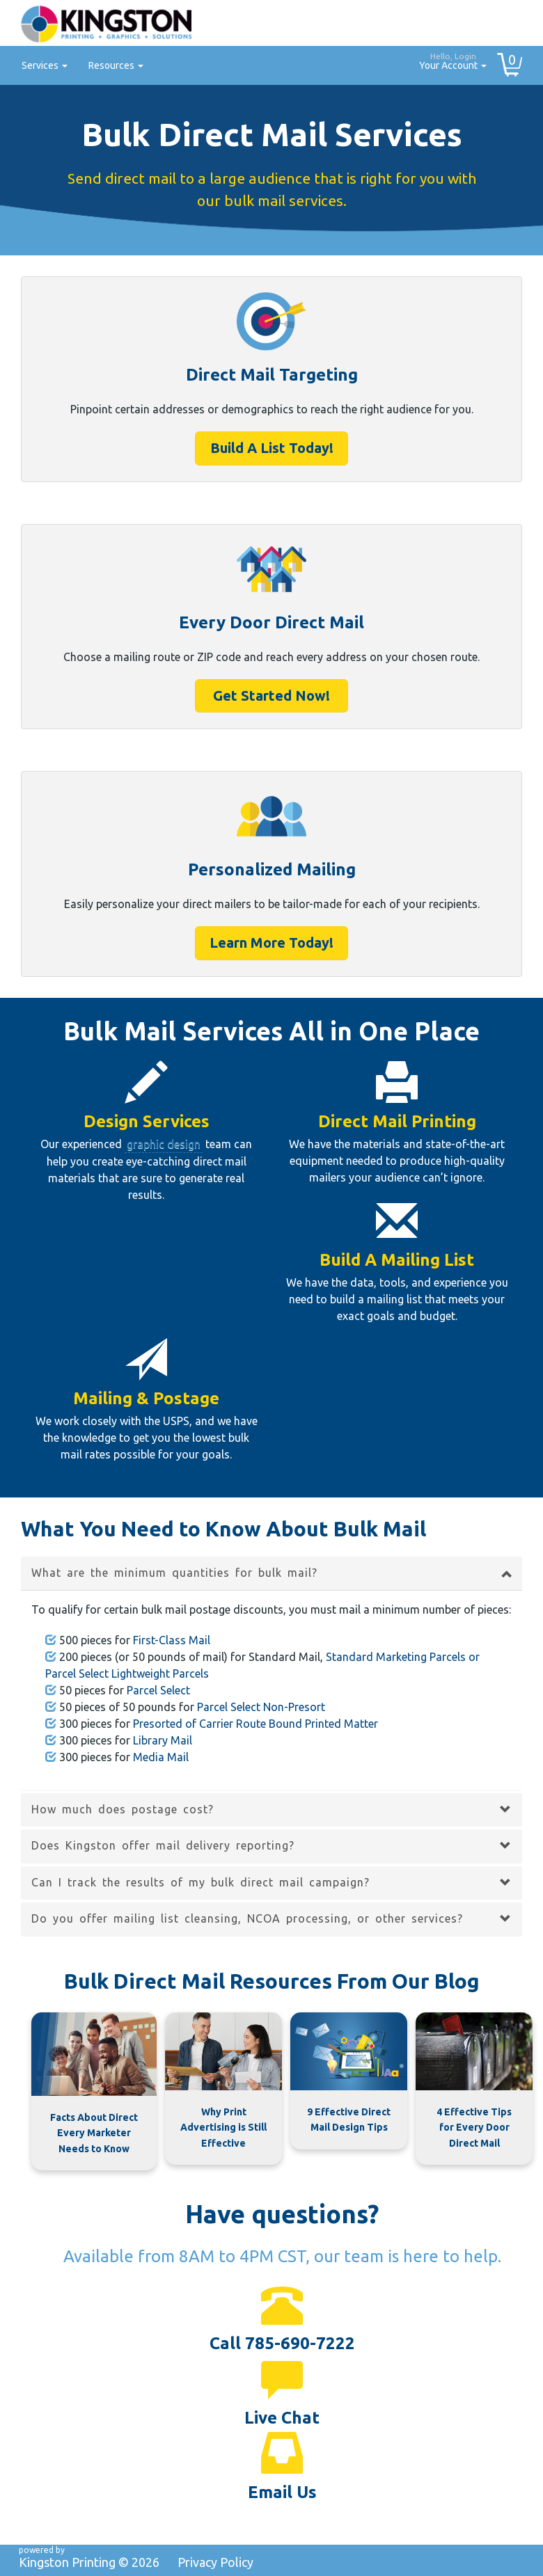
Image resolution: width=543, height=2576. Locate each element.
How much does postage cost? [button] (122, 1809)
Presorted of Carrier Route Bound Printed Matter (255, 1723)
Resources (115, 65)
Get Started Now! (271, 695)
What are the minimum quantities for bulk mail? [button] (174, 1572)
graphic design (163, 1144)
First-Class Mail (171, 1640)
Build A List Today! (271, 448)
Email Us (282, 2492)
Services (45, 65)
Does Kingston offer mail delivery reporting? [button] (162, 1845)
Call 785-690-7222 (282, 2343)
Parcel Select (158, 1690)
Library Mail (162, 1740)
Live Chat (282, 2417)
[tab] (271, 1573)
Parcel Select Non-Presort (261, 1707)
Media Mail (161, 1757)
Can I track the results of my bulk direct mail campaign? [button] (200, 1882)
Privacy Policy (215, 2562)
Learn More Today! (271, 943)
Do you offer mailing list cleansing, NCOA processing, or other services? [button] (247, 1918)
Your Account (448, 59)
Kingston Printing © (89, 2562)
